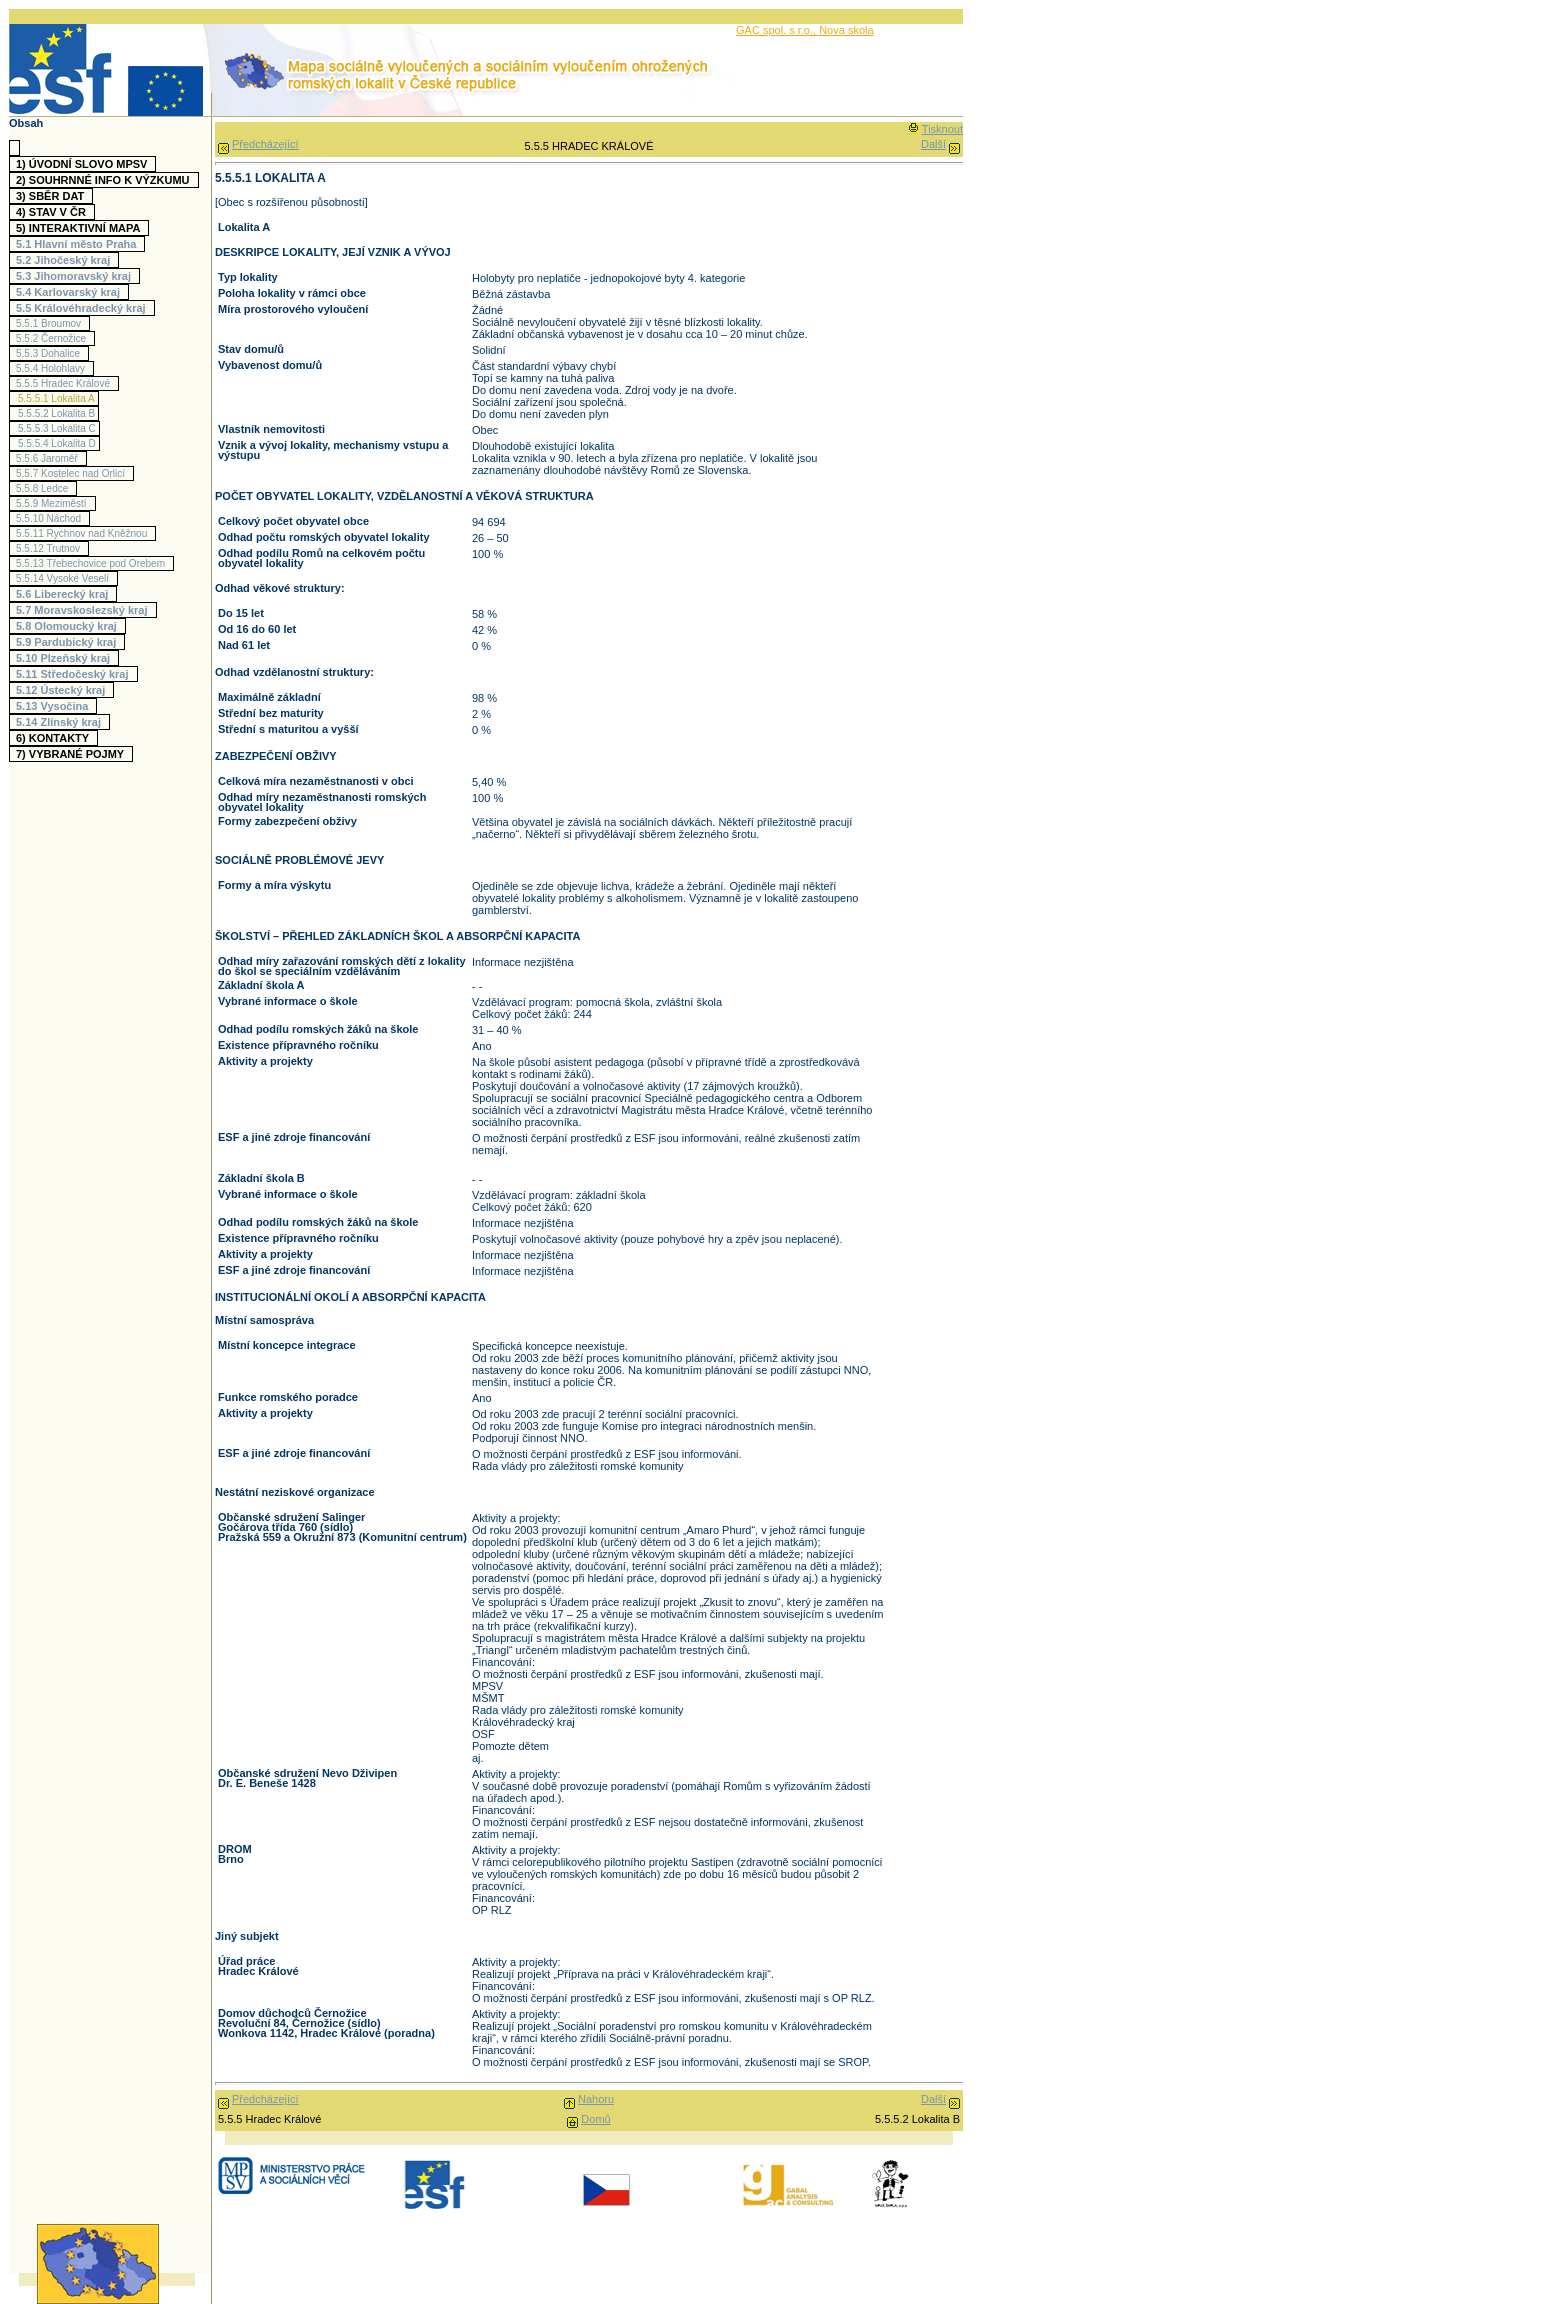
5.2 (65, 260)
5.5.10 (51, 518)
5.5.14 (65, 578)
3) (52, 196)
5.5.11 (84, 533)
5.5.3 (50, 353)
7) (72, 754)
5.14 (61, 722)
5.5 (83, 308)
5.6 (64, 594)
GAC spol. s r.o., (777, 30)
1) (84, 164)
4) (53, 212)
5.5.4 (53, 368)
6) (55, 738)
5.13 (54, 706)
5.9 (68, 642)
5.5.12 (50, 548)
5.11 (75, 674)
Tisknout (942, 129)
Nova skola (846, 30)
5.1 (78, 244)
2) (105, 180)
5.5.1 (51, 323)
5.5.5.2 (56, 413)
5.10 (65, 658)
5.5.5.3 (57, 428)
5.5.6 (49, 458)
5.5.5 (65, 383)
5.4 (70, 292)
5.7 (84, 610)
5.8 (69, 626)
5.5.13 (93, 563)
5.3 (76, 276)
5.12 (63, 690)
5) (80, 228)
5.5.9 (54, 503)
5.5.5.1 (56, 398)
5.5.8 (44, 488)
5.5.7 (73, 473)
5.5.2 (53, 338)
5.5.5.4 (57, 443)
